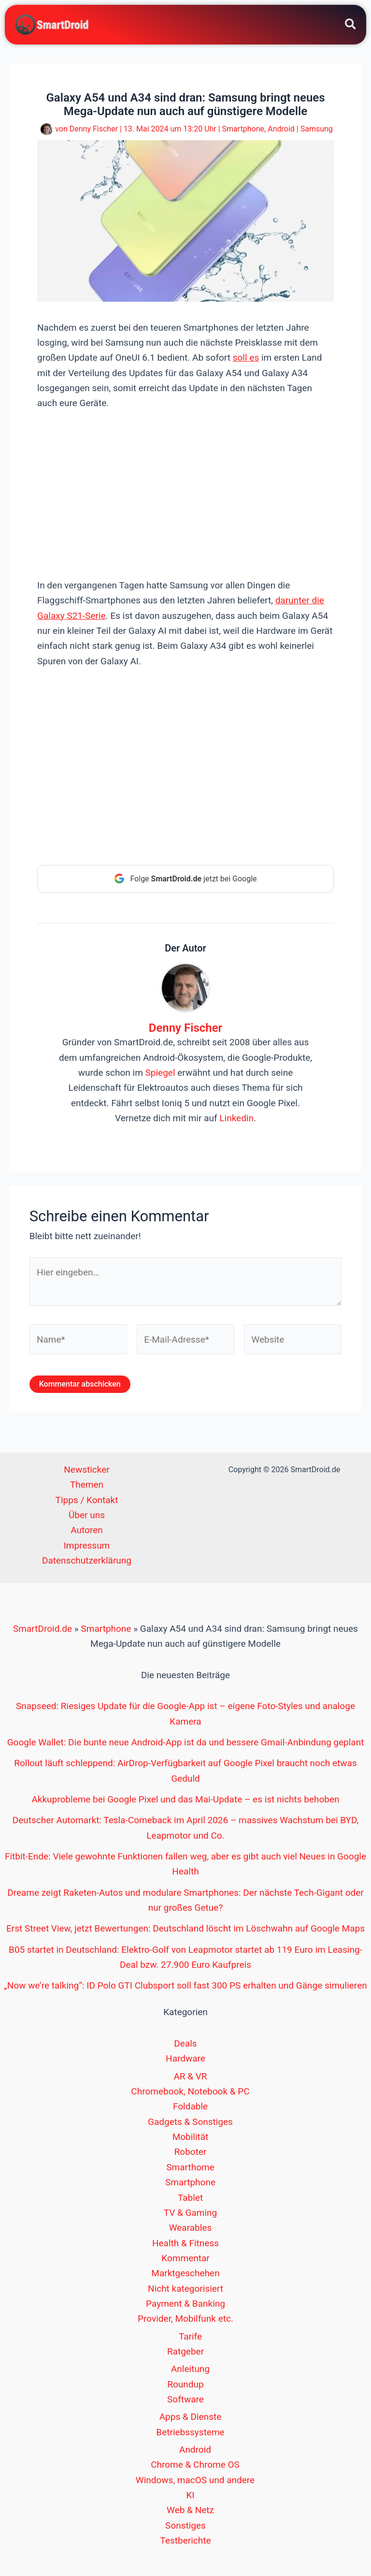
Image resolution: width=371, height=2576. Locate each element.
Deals (185, 2044)
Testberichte (185, 2541)
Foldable (190, 2107)
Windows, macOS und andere (195, 2481)
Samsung (316, 129)
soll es (246, 358)
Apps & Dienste (190, 2418)
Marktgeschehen (185, 2274)
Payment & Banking (185, 2305)
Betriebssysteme (190, 2433)
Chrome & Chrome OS (195, 2466)
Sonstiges (185, 2526)
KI (190, 2496)
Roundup (185, 2385)
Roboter (190, 2153)
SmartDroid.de (42, 1630)
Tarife (190, 2337)
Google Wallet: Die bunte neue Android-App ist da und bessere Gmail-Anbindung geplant (185, 1743)
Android (281, 129)
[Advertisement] (185, 494)
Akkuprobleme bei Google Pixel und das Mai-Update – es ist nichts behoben (185, 1800)
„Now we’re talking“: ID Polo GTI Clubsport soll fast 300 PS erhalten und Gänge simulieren (185, 1986)
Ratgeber (185, 2352)
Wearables (190, 2229)
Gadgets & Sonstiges (190, 2123)
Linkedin (236, 1119)
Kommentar (185, 2259)
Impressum (87, 1546)
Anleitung (190, 2370)
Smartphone (243, 129)
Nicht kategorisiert (185, 2289)
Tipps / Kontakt (87, 1501)
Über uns (87, 1516)
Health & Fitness (185, 2244)
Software (185, 2400)
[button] (351, 26)
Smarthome (190, 2168)
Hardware (185, 2059)
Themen (86, 1486)
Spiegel (160, 1074)
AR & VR (190, 2077)
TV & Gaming (190, 2214)
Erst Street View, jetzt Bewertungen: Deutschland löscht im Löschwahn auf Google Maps (185, 1929)
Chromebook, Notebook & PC (190, 2092)
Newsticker (86, 1471)
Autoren (86, 1531)
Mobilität (190, 2138)
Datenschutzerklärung (86, 1561)
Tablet (190, 2198)
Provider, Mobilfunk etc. (185, 2320)
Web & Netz (190, 2511)
